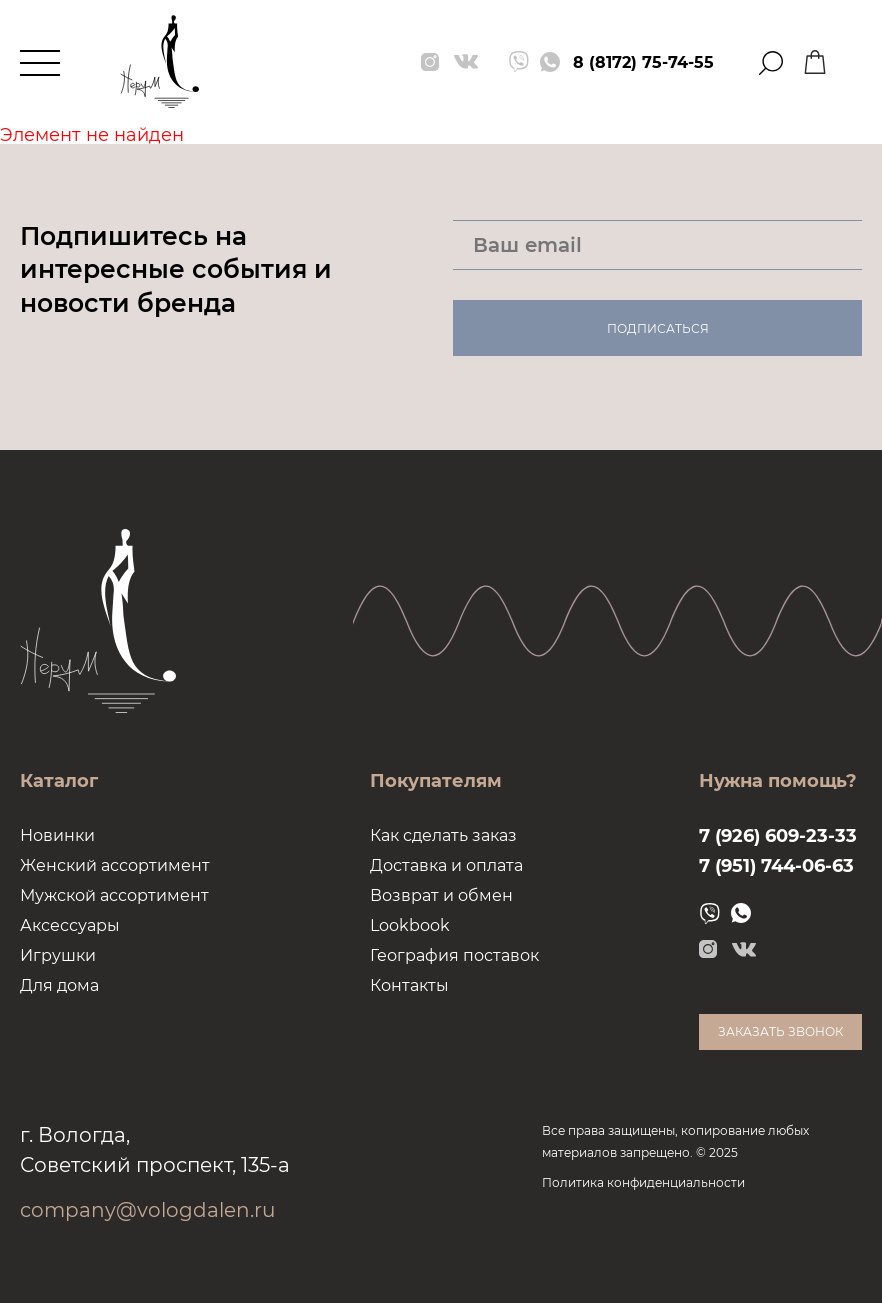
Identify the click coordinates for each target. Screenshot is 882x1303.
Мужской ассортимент (114, 895)
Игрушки (58, 955)
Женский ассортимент (115, 865)
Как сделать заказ (443, 835)
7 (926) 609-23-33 (778, 836)
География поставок (454, 955)
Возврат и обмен (441, 895)
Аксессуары (70, 925)
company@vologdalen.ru (147, 1210)
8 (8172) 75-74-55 (643, 62)
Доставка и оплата (446, 865)
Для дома (59, 985)
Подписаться (658, 328)
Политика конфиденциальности (643, 1182)
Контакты (409, 985)
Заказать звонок (780, 1031)
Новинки (57, 835)
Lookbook (410, 925)
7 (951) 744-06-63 (776, 866)
